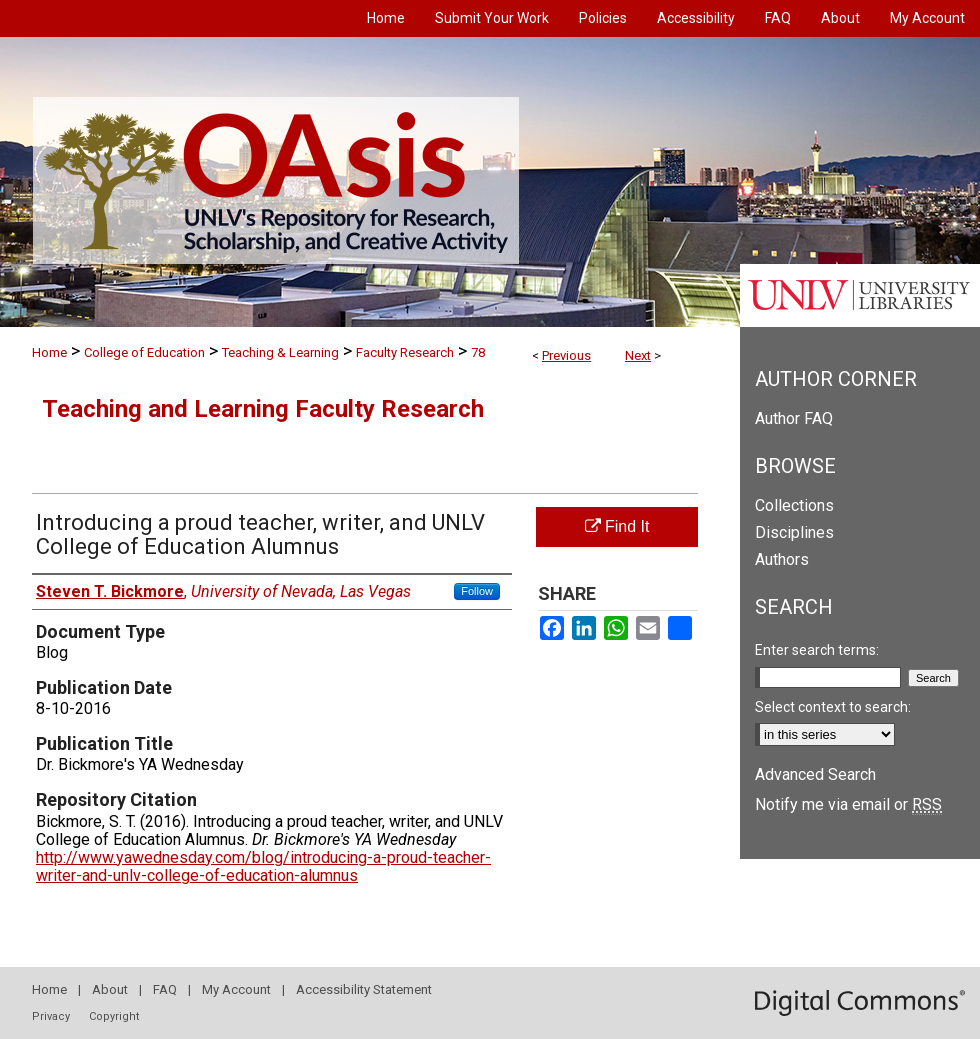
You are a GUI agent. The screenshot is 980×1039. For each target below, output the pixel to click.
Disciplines (794, 532)
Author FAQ (794, 418)
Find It (617, 526)
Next (638, 355)
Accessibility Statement (364, 989)
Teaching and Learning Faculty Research (263, 409)
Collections (794, 505)
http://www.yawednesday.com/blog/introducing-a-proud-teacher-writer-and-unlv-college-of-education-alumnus (263, 866)
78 (478, 352)
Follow (477, 591)
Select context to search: (833, 707)
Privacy (51, 1016)
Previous (566, 355)
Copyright (114, 1016)
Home (49, 352)
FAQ (165, 989)
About (110, 989)
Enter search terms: (817, 650)
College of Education (144, 352)
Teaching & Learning (280, 352)
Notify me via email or (848, 804)
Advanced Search (815, 774)
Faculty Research (405, 352)
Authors (782, 559)
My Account (236, 989)
